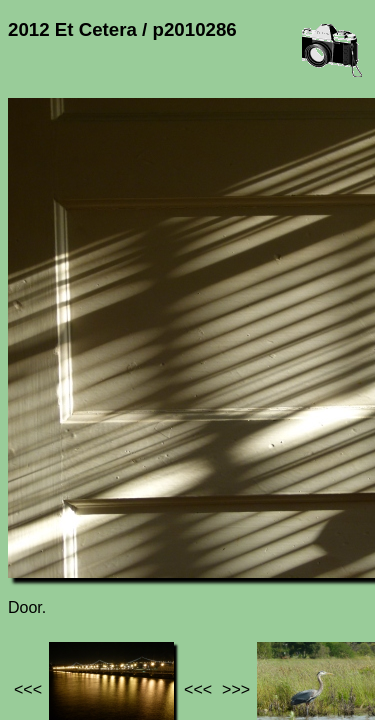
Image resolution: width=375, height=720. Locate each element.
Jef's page (44, 554)
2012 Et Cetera (211, 554)
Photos (119, 554)
